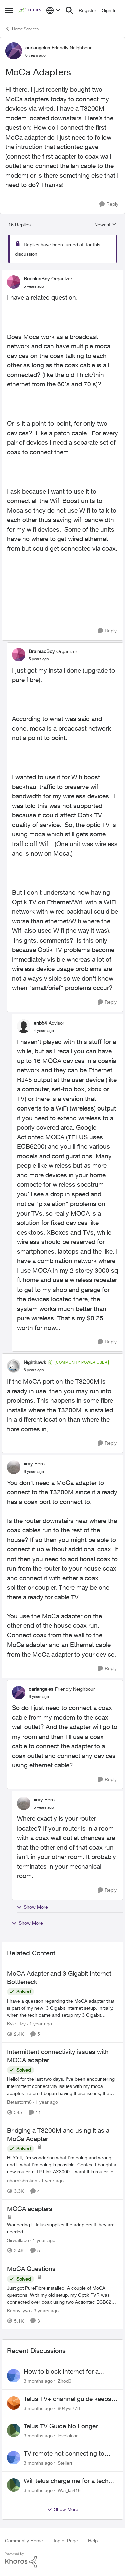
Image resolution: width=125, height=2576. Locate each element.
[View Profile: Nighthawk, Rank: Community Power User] (13, 1366)
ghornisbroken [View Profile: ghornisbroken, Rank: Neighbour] (22, 2180)
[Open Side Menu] (9, 10)
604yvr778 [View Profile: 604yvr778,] (69, 2408)
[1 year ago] (39, 2023)
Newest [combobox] (105, 224)
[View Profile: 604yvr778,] (13, 2403)
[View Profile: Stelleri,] (13, 2457)
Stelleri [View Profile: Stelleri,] (65, 2463)
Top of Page (65, 2540)
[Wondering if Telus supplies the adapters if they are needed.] (62, 2228)
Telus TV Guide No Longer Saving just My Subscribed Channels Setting (61, 2426)
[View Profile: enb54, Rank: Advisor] (23, 1026)
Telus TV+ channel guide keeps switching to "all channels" (67, 2399)
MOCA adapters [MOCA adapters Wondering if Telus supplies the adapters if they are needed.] (29, 2208)
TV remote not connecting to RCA (64, 2454)
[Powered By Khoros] (62, 2560)
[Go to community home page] (30, 10)
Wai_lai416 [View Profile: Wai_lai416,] (69, 2490)
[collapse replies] (62, 273)
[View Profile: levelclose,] (13, 2430)
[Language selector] (53, 10)
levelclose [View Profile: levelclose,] (68, 2435)
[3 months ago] (38, 2380)
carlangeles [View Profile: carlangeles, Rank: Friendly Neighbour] (37, 47)
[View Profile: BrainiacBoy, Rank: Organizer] (13, 282)
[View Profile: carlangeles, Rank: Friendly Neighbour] (13, 50)
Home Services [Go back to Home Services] (22, 28)
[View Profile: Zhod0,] (13, 2375)
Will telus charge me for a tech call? (66, 2481)
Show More (32, 1907)
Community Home (24, 2540)
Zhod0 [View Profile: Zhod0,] (64, 2381)
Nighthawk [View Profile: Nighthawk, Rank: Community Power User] (35, 1362)
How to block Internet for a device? (61, 2372)
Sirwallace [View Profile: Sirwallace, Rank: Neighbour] (18, 2240)
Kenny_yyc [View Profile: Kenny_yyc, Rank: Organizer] (18, 2310)
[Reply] (109, 204)
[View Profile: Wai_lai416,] (13, 2485)
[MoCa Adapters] (34, 286)
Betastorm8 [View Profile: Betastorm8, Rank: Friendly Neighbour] (19, 2102)
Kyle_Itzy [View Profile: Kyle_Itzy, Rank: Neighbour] (16, 2023)
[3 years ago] (45, 2310)
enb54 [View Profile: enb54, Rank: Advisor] (40, 1023)
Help (93, 2540)
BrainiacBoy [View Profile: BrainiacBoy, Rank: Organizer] (37, 278)
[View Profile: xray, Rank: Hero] (13, 1467)
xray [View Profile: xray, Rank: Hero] (28, 1464)
